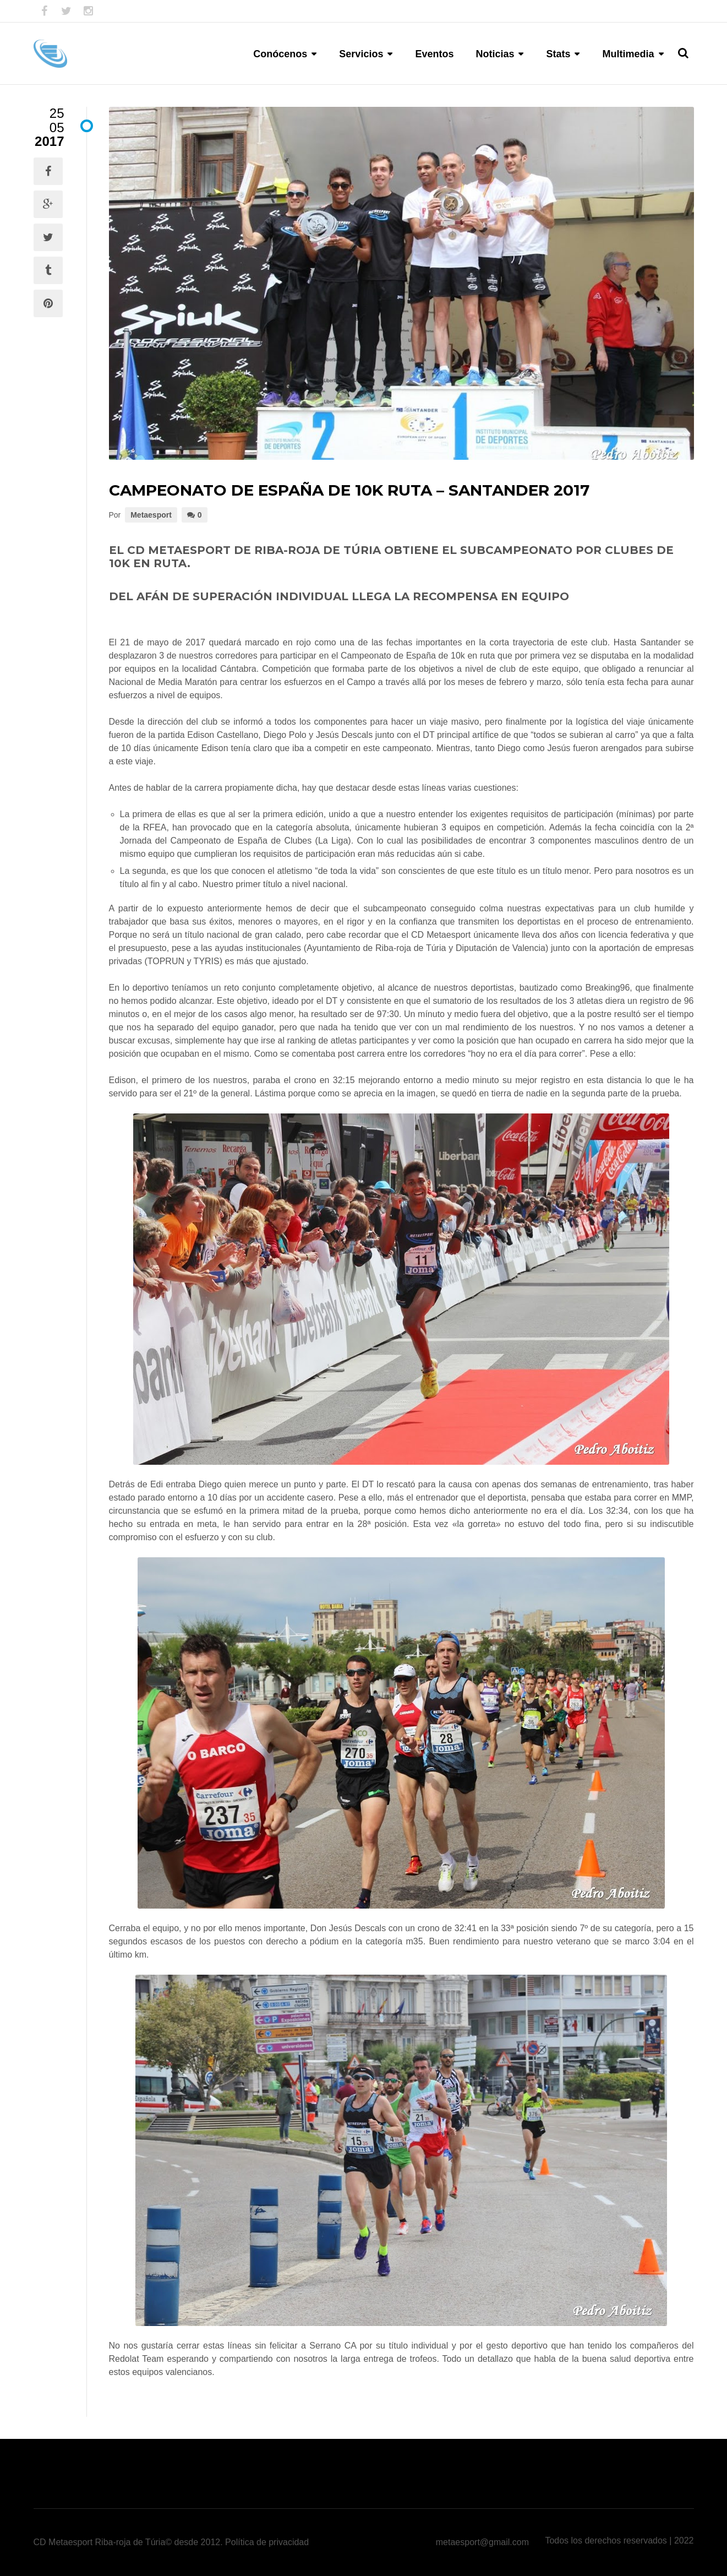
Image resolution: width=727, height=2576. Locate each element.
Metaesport (151, 514)
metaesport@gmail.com (482, 2542)
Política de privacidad (267, 2542)
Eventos (434, 53)
